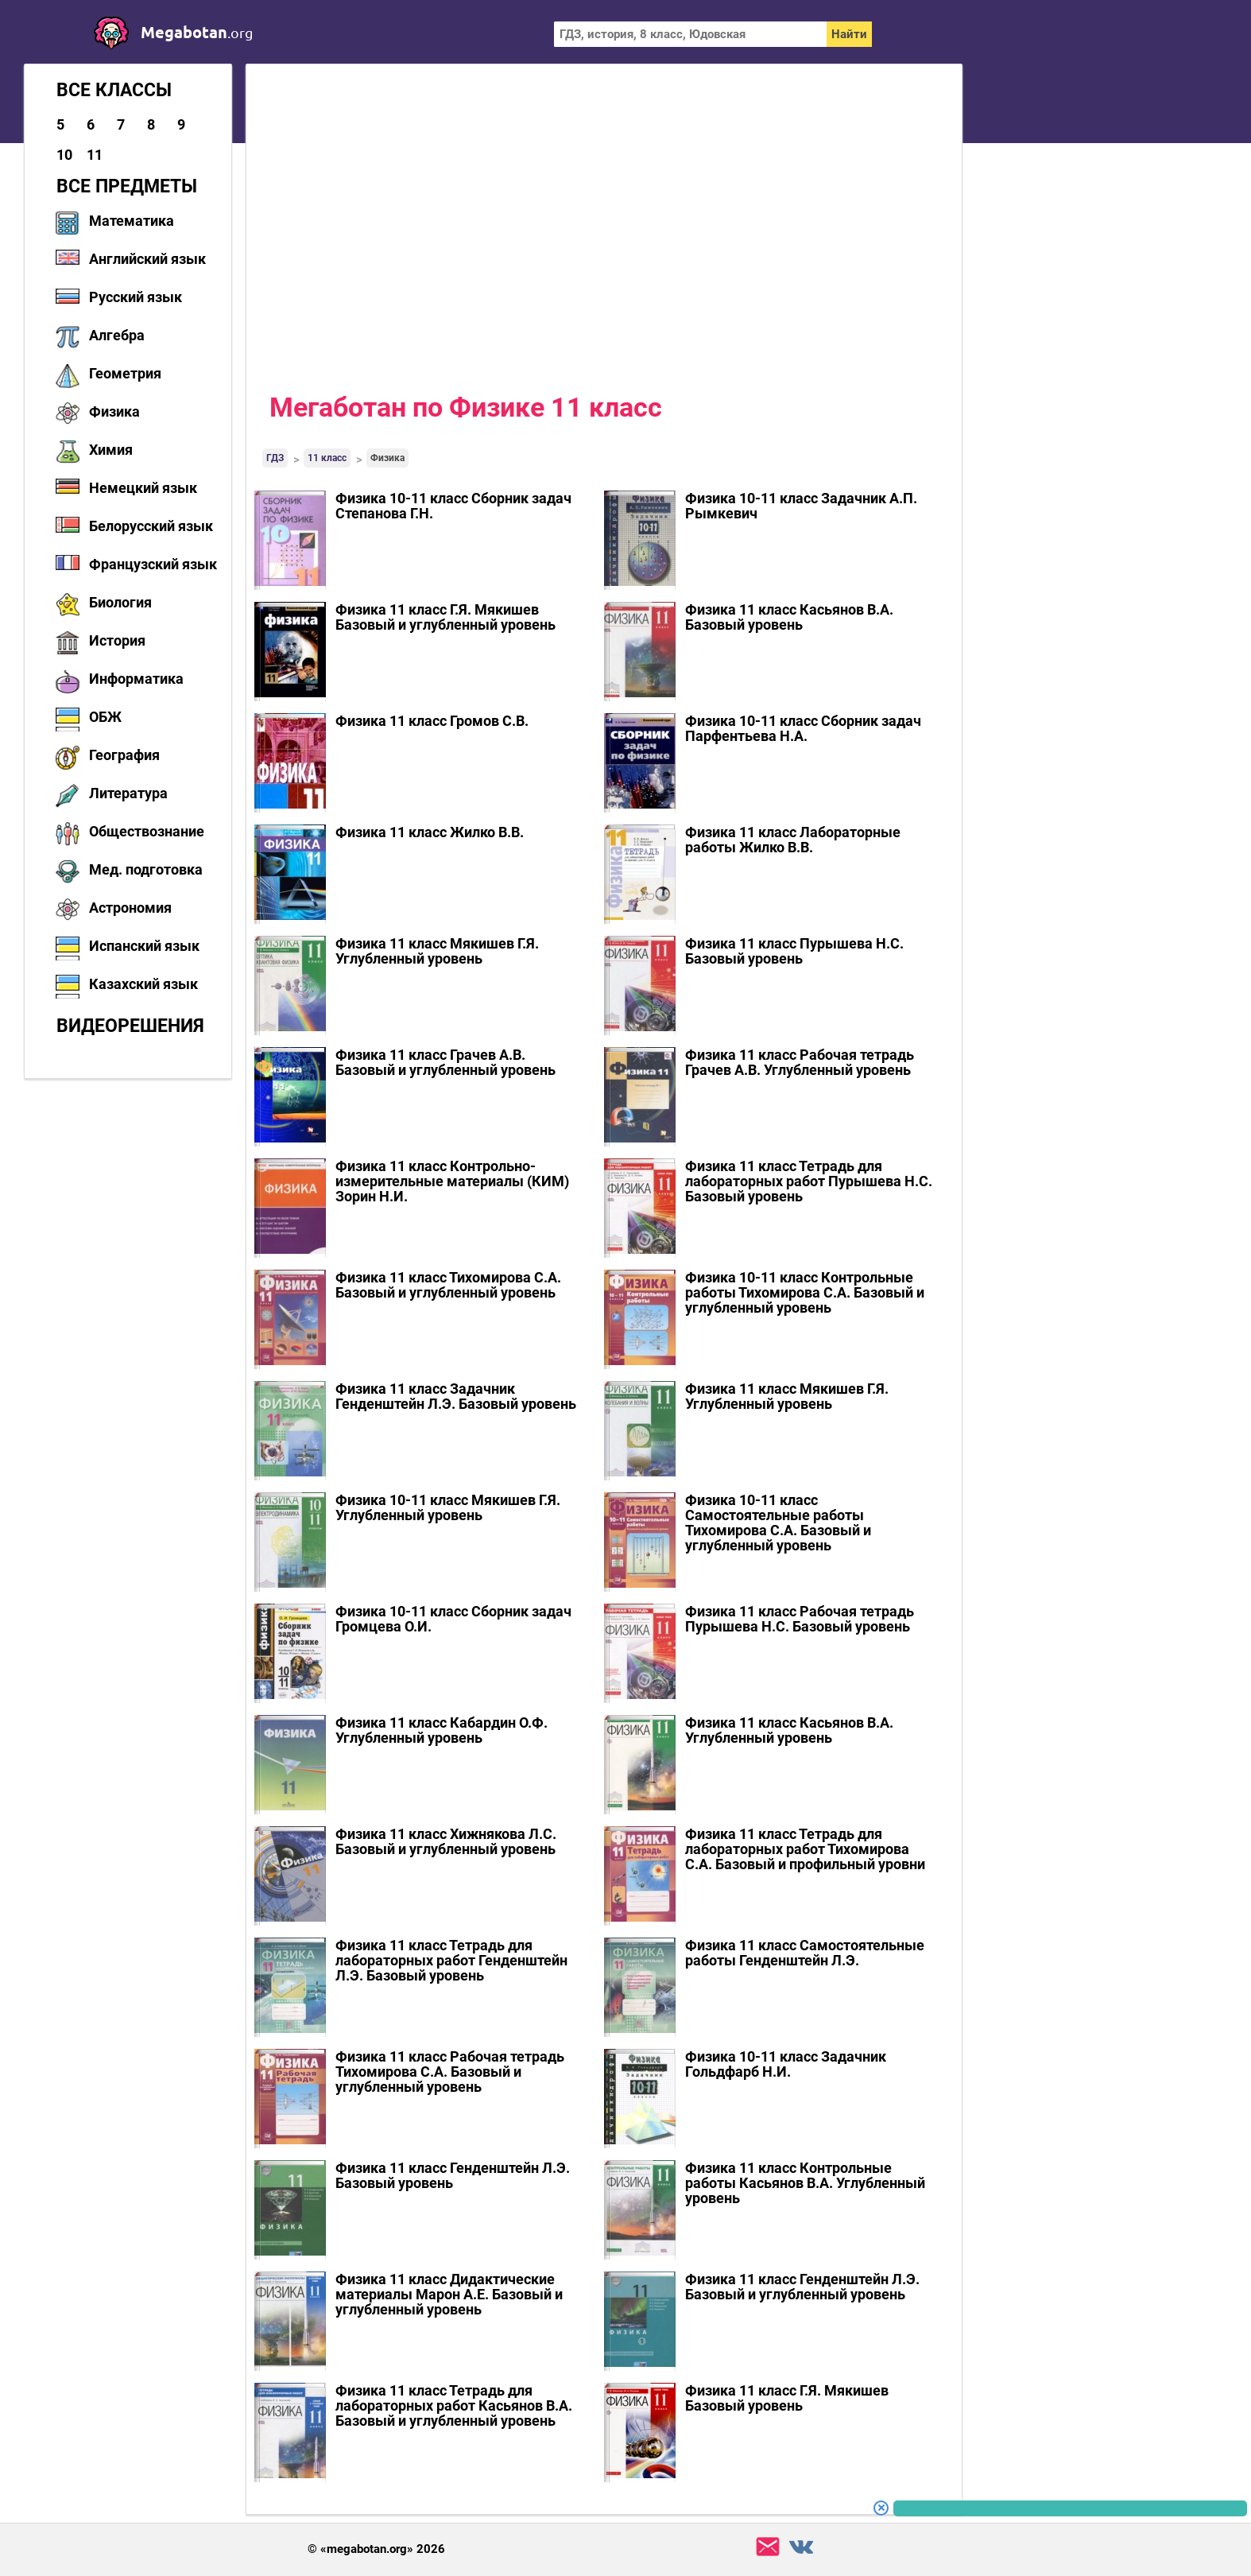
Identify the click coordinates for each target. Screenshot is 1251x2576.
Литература (128, 793)
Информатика (136, 678)
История (117, 640)
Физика (114, 411)
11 (95, 154)
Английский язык (147, 258)
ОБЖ (105, 716)
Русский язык (135, 297)
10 (64, 154)
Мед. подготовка (146, 869)
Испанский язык (144, 945)
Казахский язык (143, 984)
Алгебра (117, 335)
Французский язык (153, 564)
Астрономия (130, 907)
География (124, 755)
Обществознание (146, 831)
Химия (111, 449)
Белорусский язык (151, 526)
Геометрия (125, 373)
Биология (120, 602)
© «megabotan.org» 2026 (376, 2549)
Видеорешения (130, 1025)
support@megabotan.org (768, 2547)
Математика (131, 220)
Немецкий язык (143, 487)
